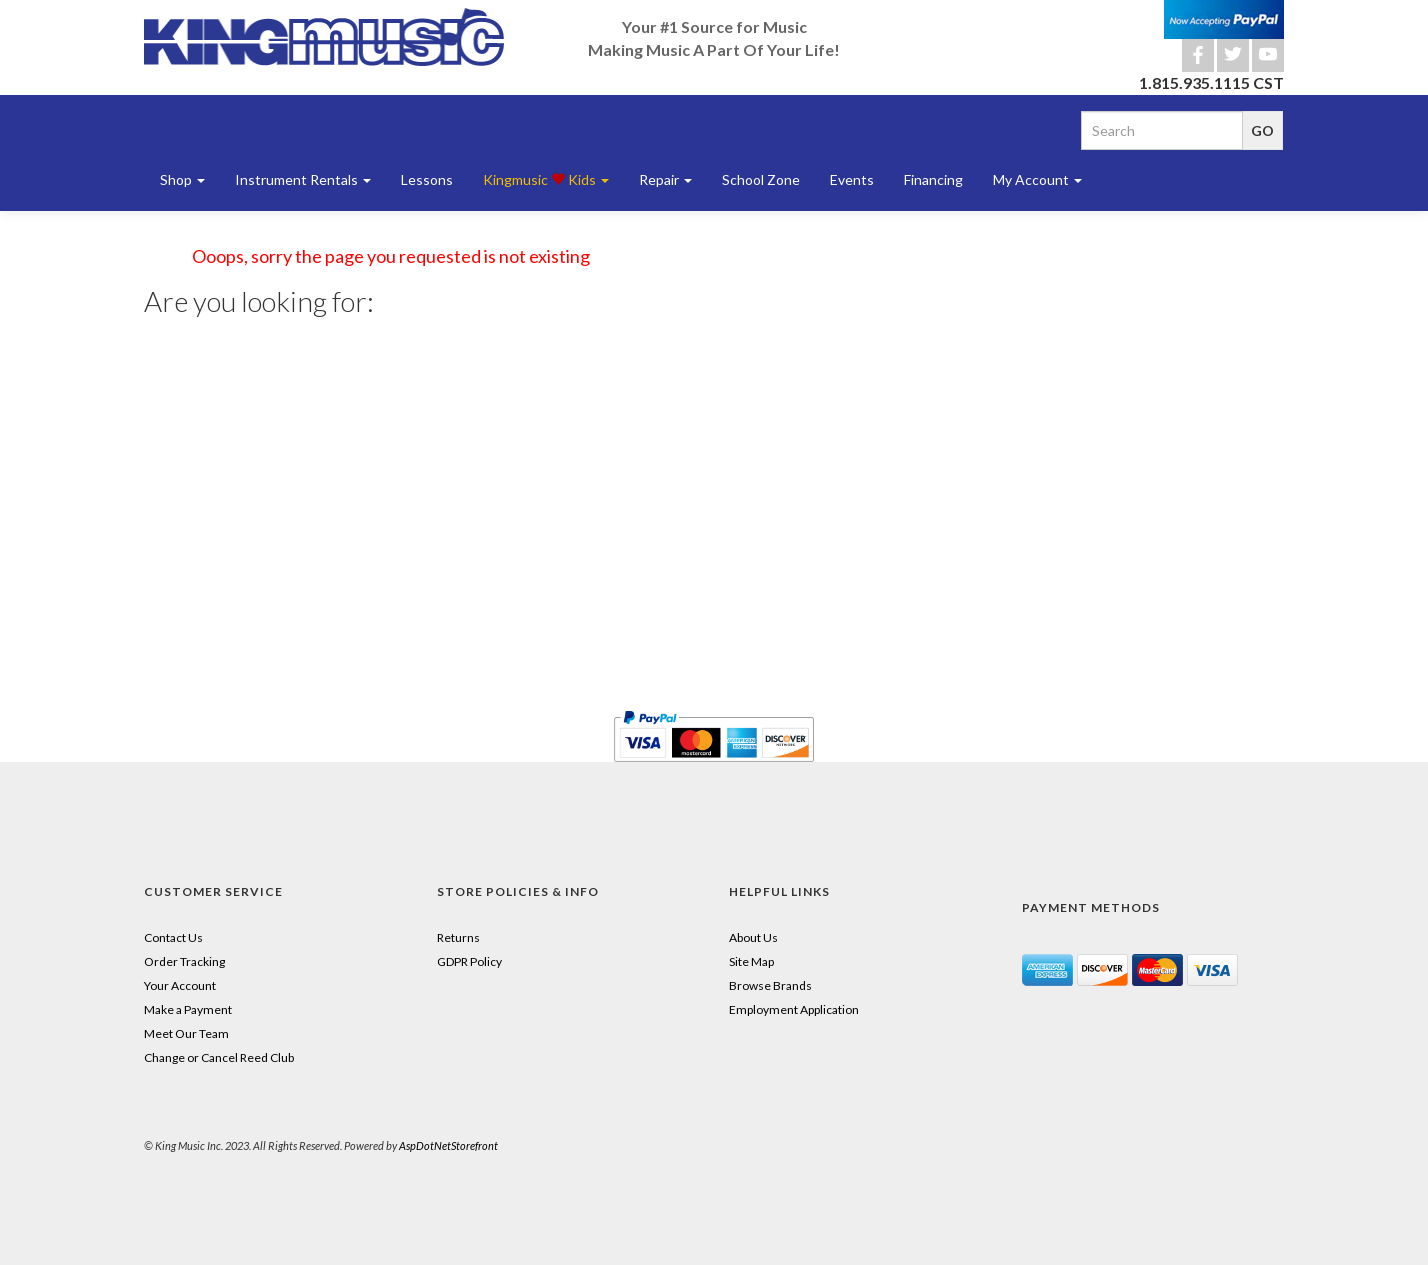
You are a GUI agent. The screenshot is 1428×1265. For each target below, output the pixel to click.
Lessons (427, 179)
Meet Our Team (186, 1033)
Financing (933, 179)
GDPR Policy (469, 961)
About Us (753, 937)
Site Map (751, 961)
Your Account (180, 985)
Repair (665, 179)
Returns (458, 937)
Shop (182, 179)
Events (852, 179)
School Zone (761, 179)
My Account (1037, 179)
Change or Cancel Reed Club (219, 1057)
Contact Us (173, 937)
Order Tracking (184, 961)
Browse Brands (770, 985)
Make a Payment (188, 1009)
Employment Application (794, 1009)
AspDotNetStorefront (448, 1145)
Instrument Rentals (303, 179)
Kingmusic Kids (546, 179)
